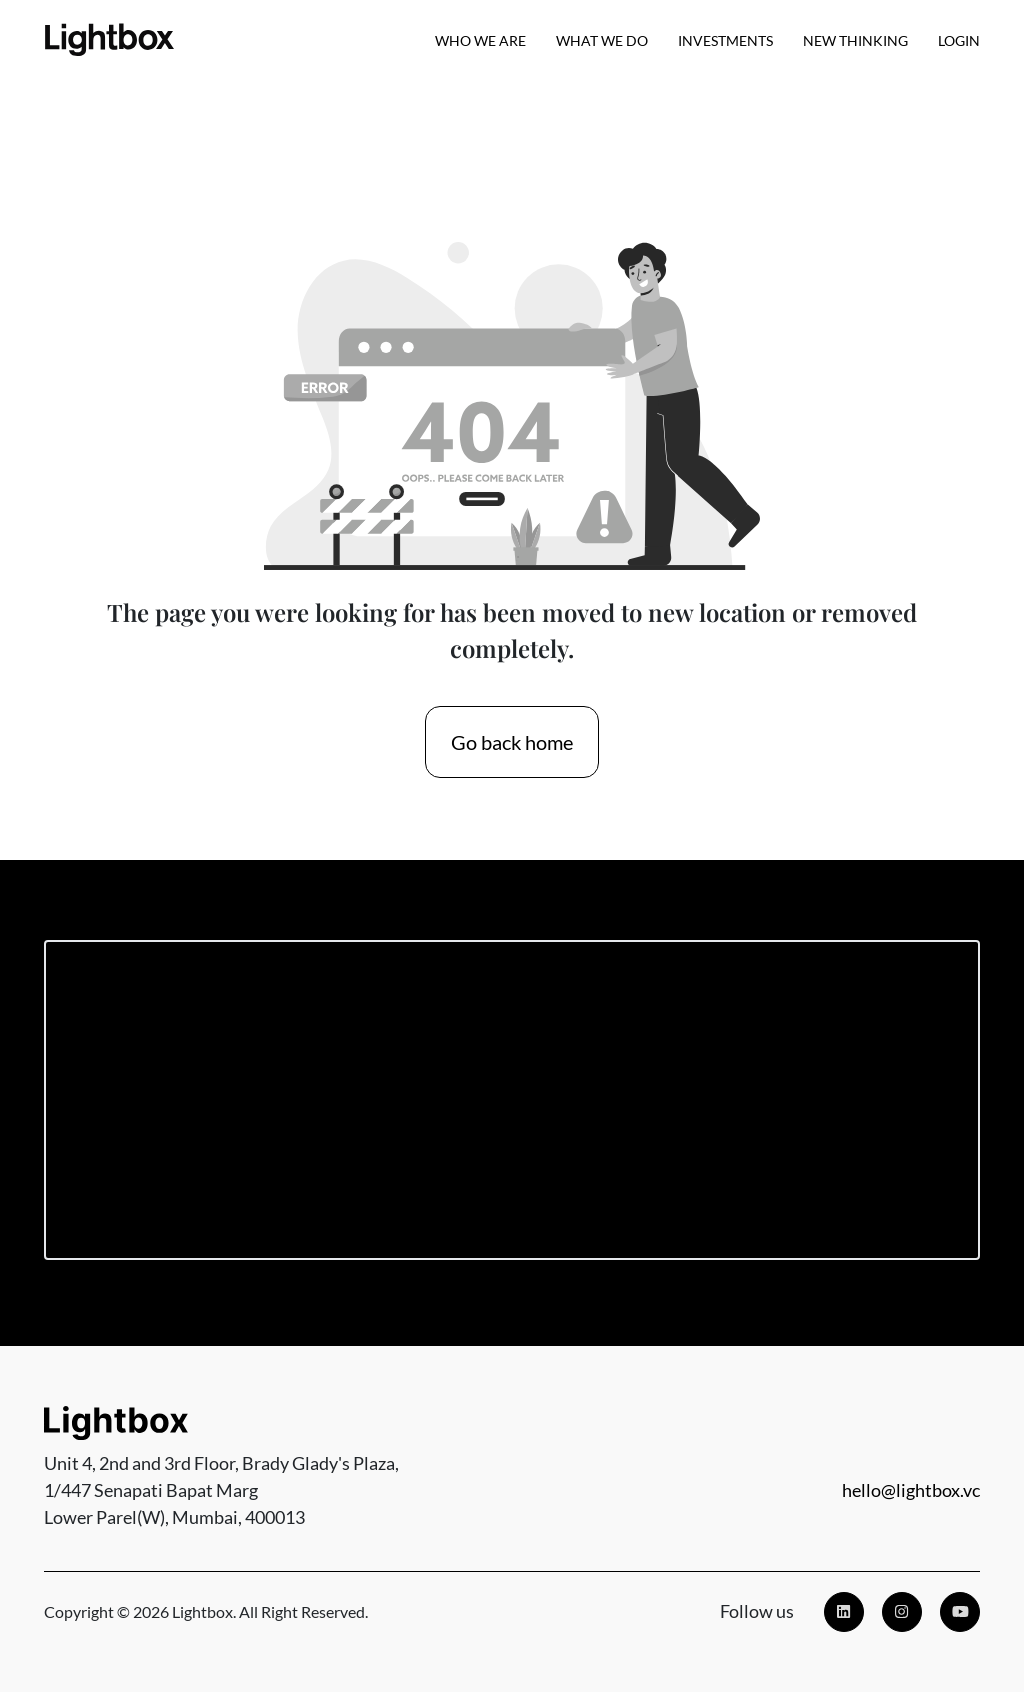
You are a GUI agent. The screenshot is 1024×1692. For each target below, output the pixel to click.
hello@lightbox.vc (911, 1490)
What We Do (602, 40)
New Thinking (855, 40)
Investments (725, 40)
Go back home (512, 742)
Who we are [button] (480, 40)
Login (959, 40)
